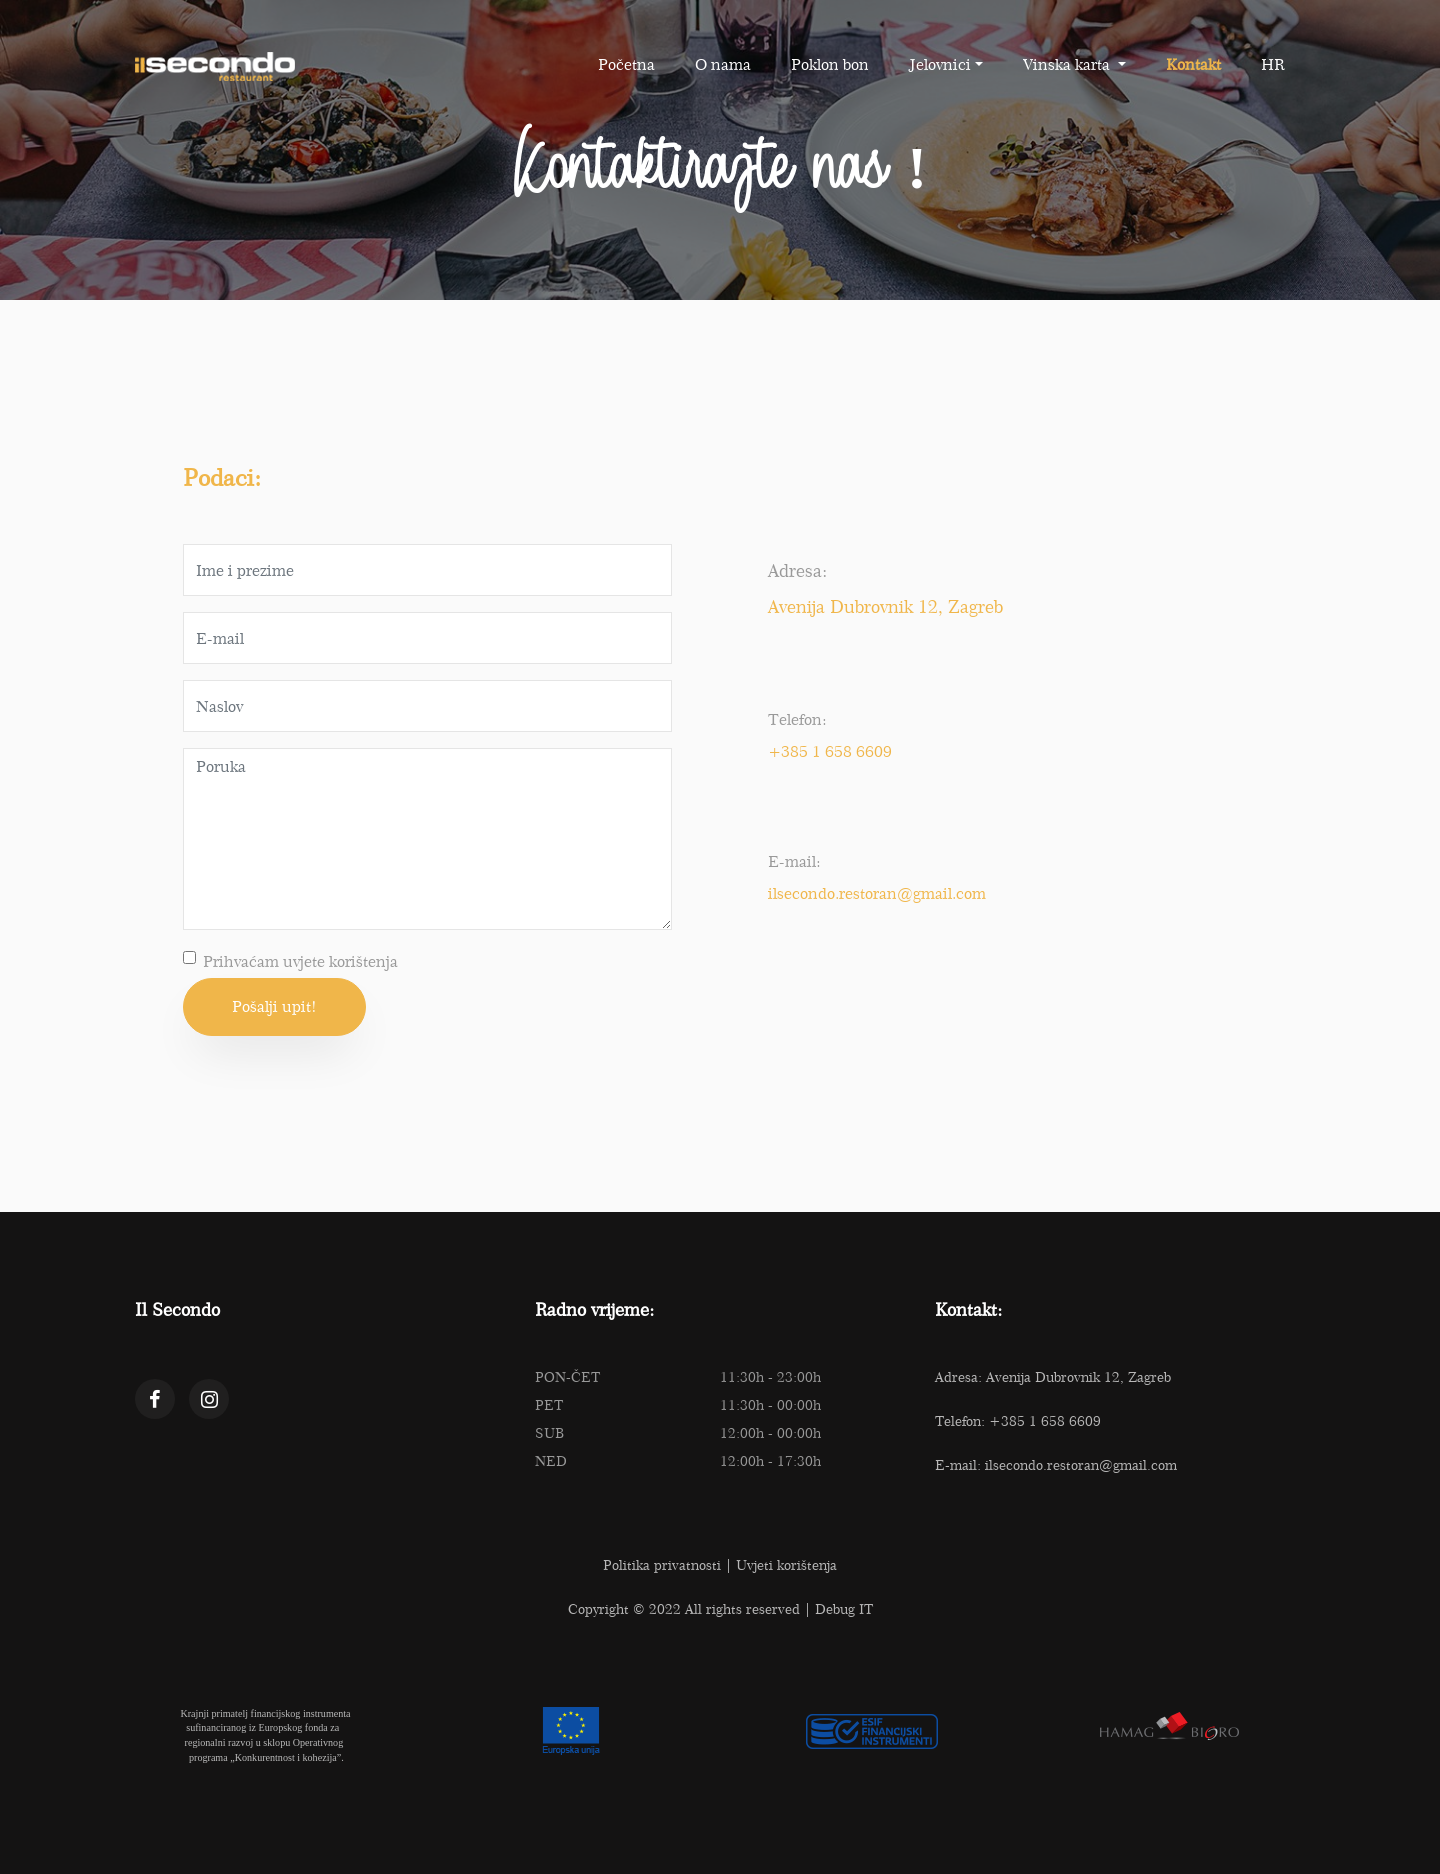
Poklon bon (830, 64)
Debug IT (844, 1609)
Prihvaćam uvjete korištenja (300, 961)
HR (1273, 64)
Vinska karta (1068, 64)
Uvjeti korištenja (786, 1565)
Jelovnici (940, 64)
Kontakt (1193, 64)
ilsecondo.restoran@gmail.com (877, 893)
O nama (723, 64)
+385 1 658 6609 (830, 751)
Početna (626, 64)
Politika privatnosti (662, 1565)
